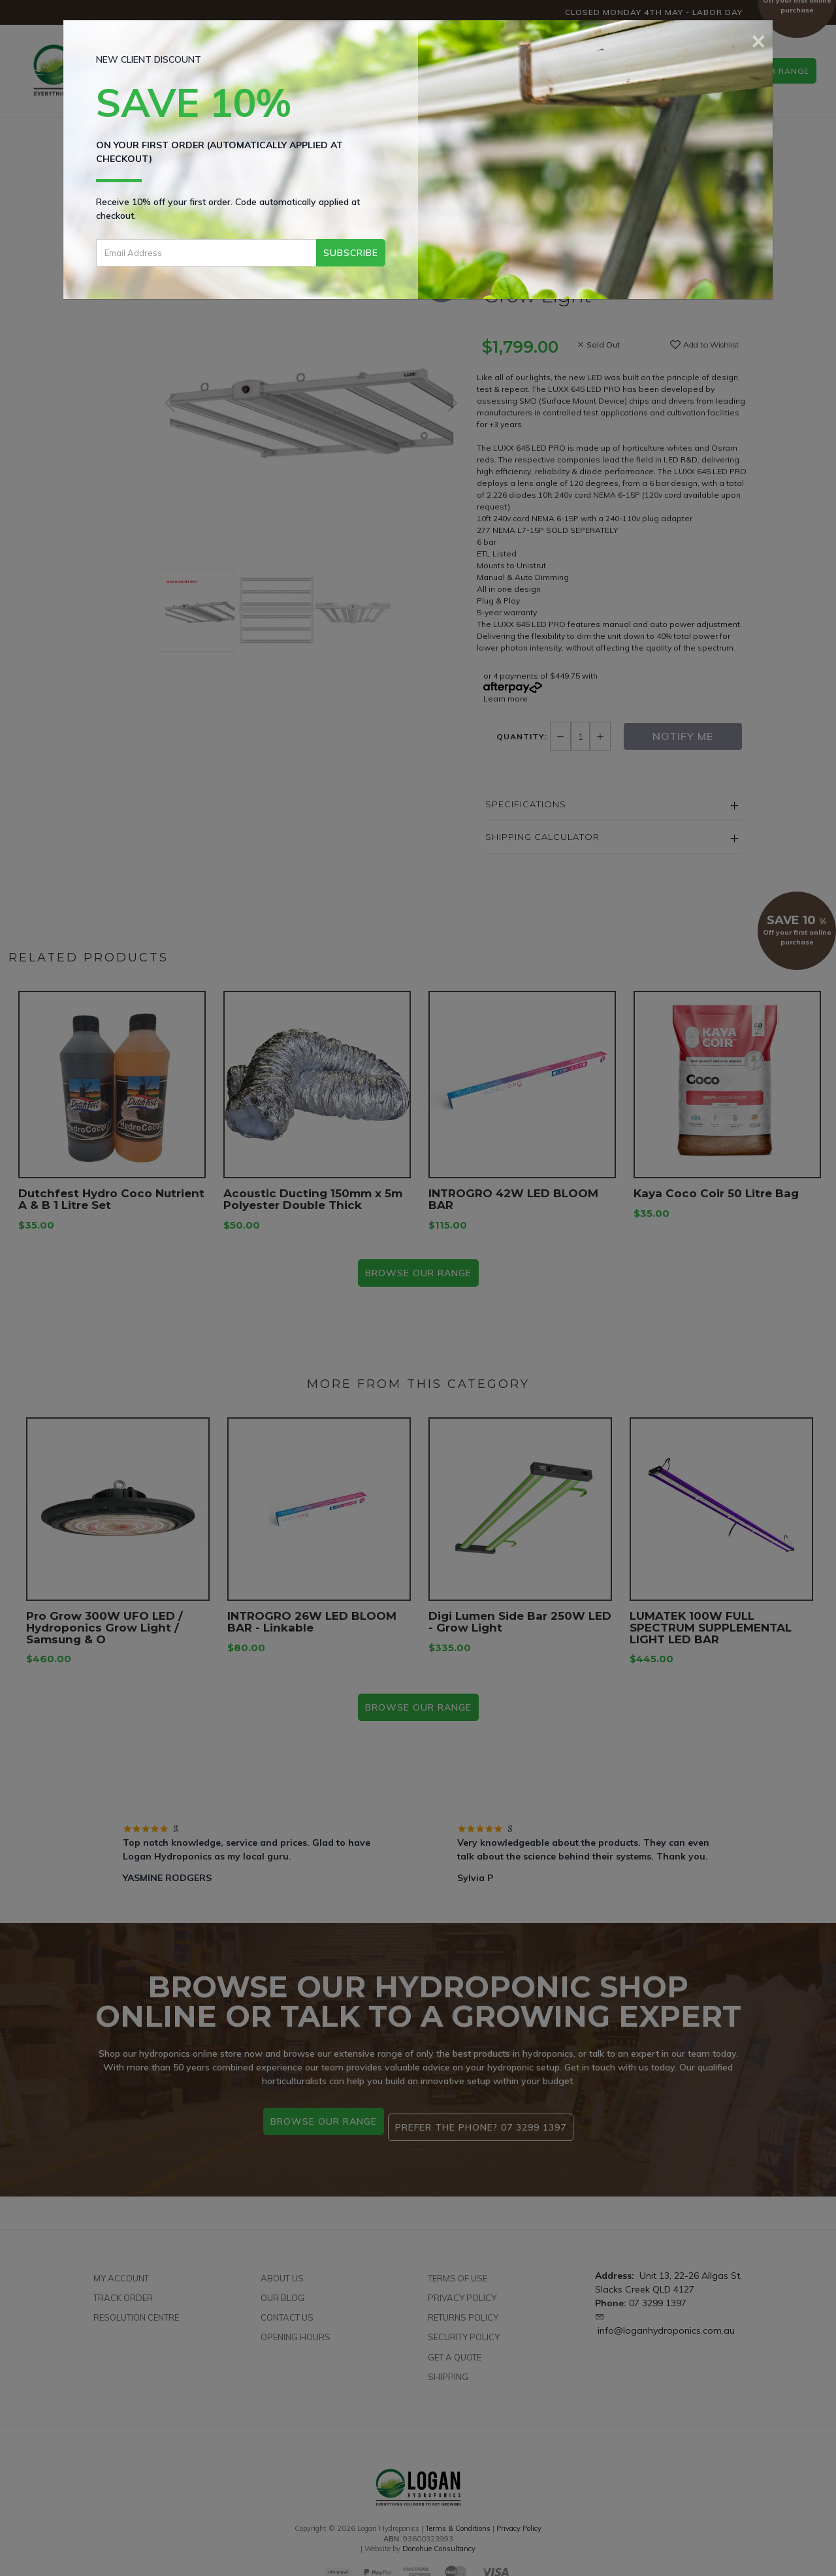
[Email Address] (206, 252)
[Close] (758, 39)
